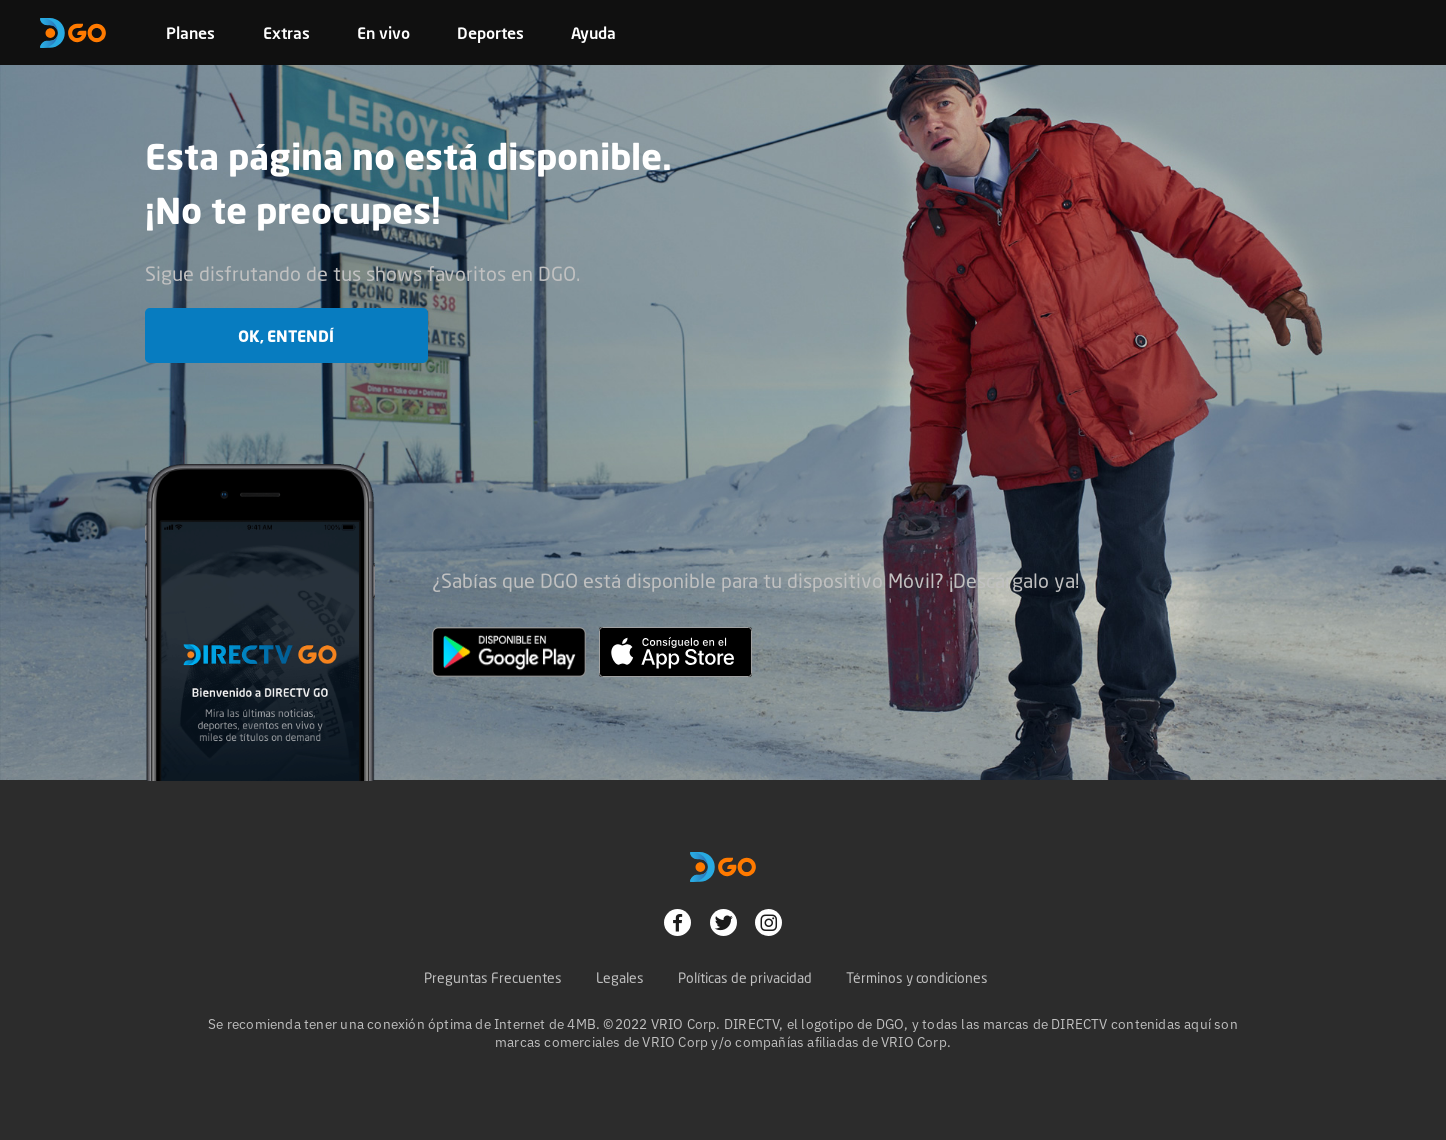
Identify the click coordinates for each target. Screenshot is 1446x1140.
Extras (286, 33)
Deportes (490, 33)
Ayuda (593, 33)
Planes (190, 33)
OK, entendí (286, 336)
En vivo (383, 33)
